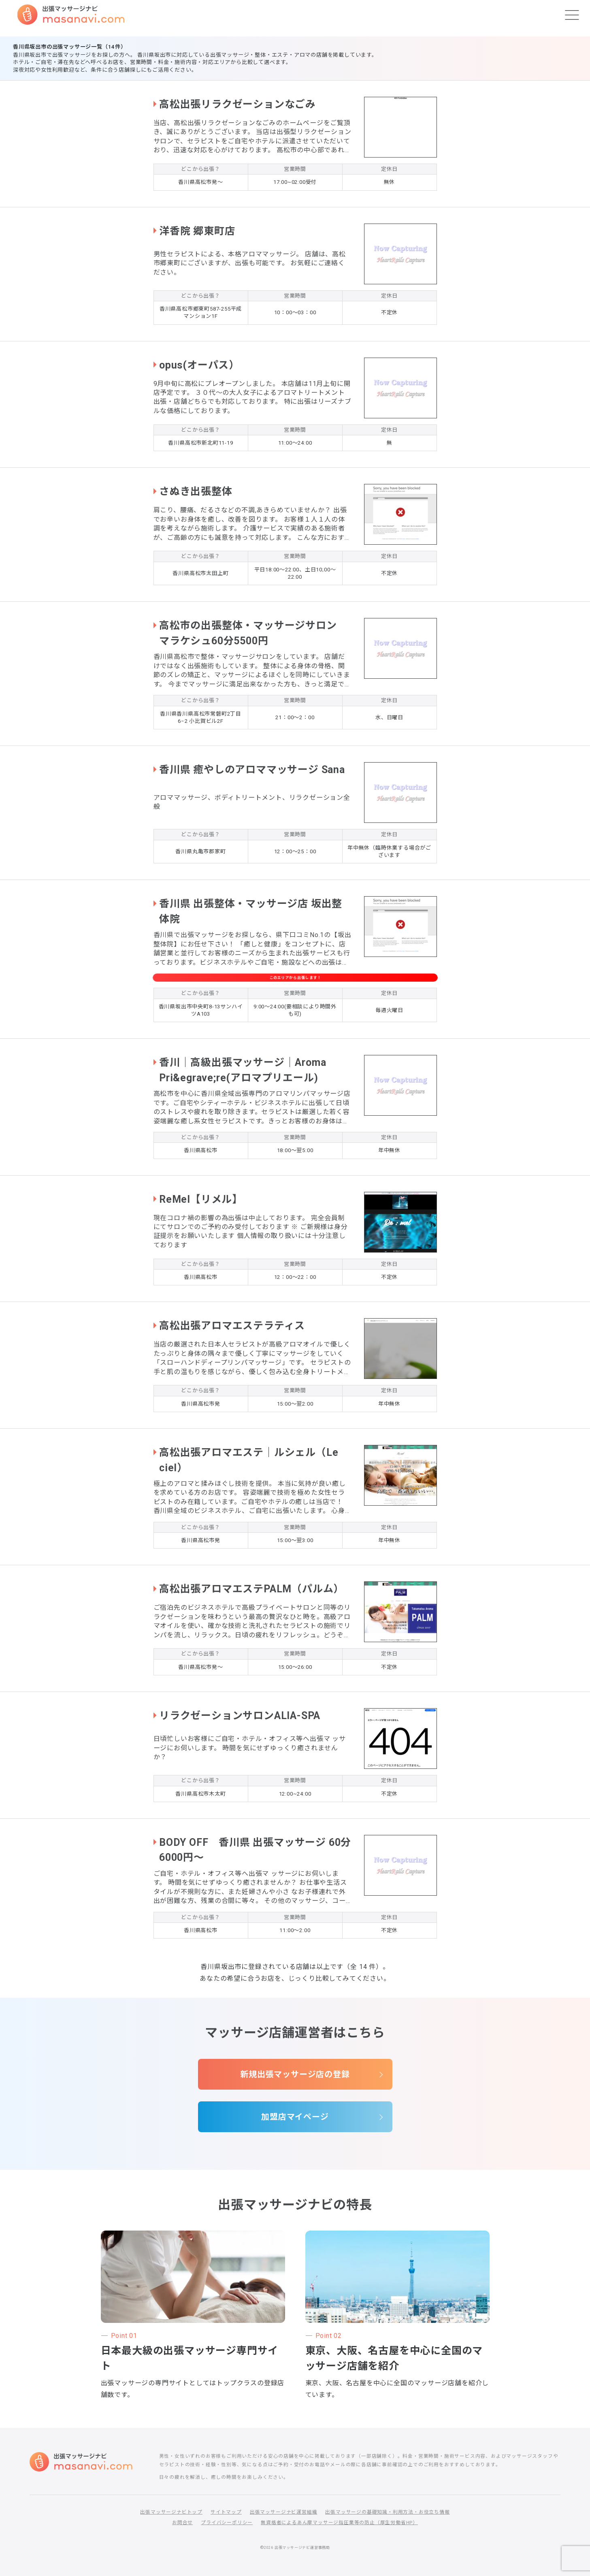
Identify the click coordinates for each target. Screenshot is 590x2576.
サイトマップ (226, 2512)
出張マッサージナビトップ (171, 2512)
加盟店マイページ (294, 2117)
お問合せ (182, 2522)
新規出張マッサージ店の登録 (294, 2074)
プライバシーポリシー (227, 2522)
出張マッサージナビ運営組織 (283, 2512)
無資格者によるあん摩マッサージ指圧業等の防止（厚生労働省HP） (339, 2522)
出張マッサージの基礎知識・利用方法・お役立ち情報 (387, 2512)
